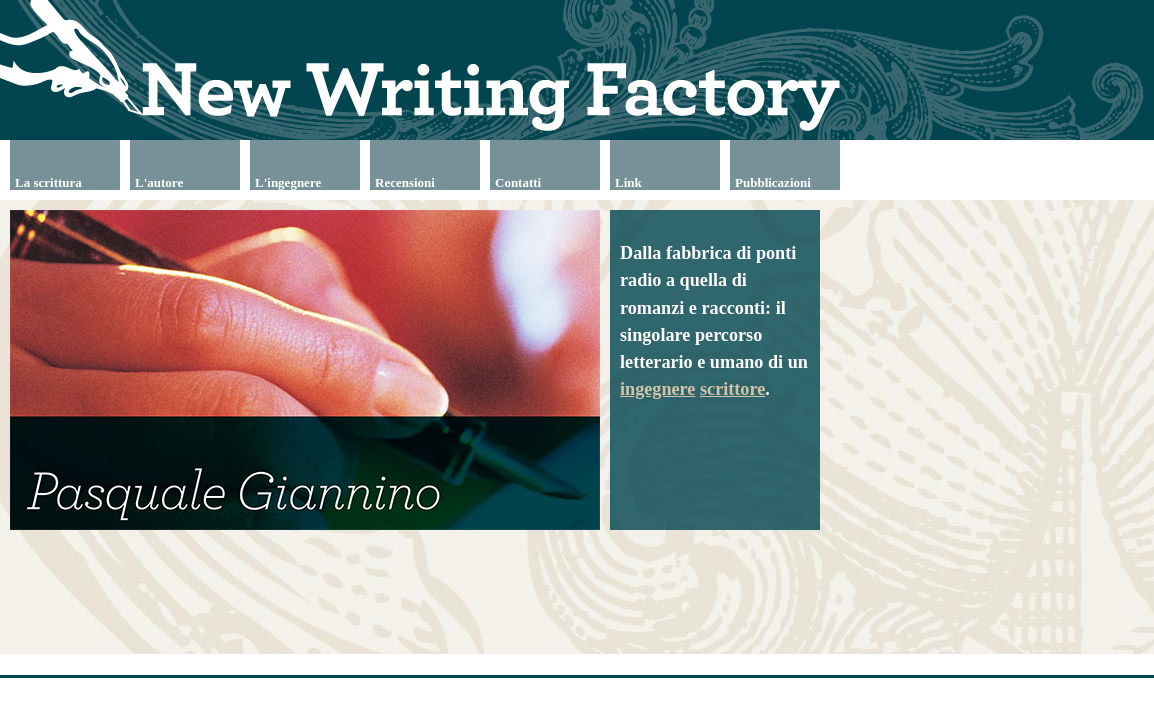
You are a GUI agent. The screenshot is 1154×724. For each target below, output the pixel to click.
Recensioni (405, 182)
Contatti (518, 182)
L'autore (159, 182)
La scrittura (48, 182)
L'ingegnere (288, 182)
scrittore (732, 389)
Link (628, 182)
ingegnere (657, 389)
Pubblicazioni (773, 182)
